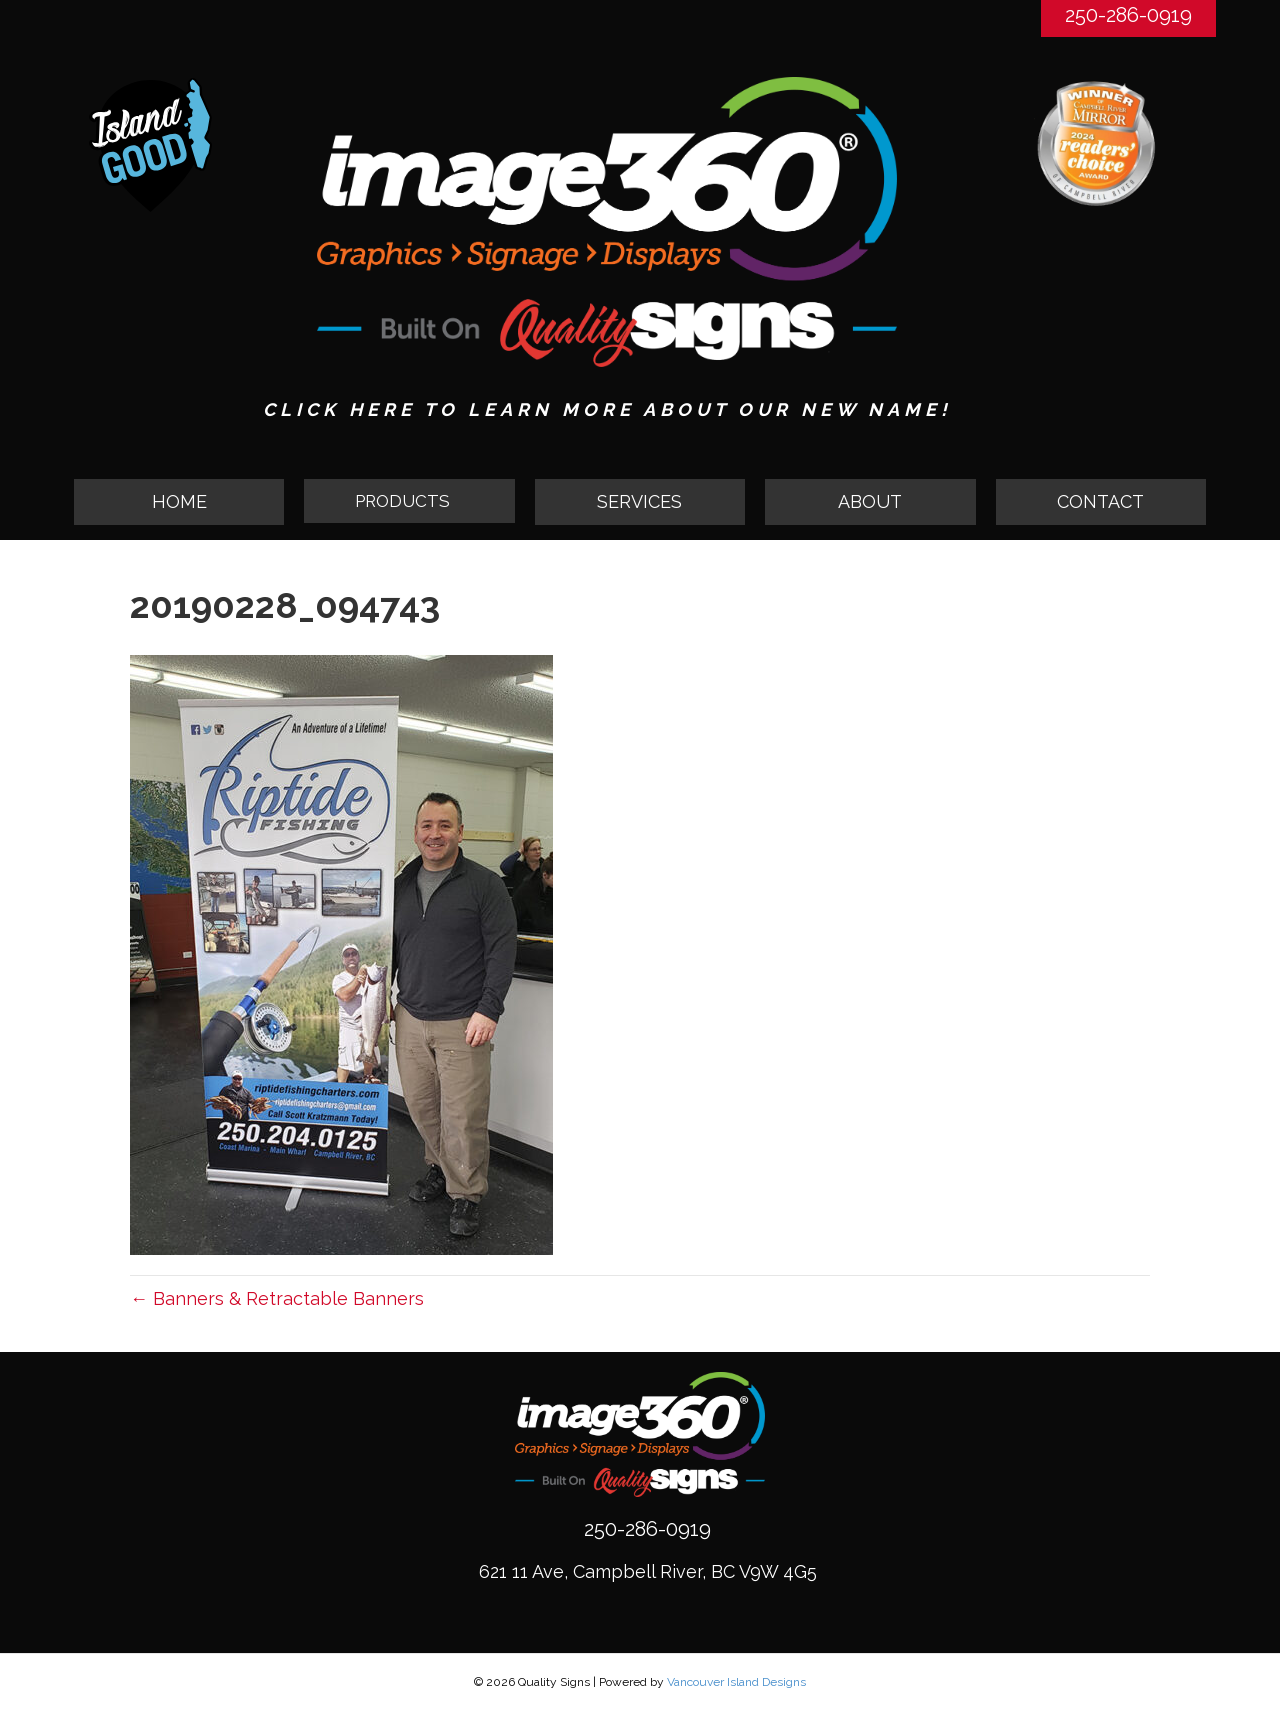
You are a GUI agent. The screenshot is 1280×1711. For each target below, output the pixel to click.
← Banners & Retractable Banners (277, 1298)
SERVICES (639, 501)
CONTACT (1100, 501)
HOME (179, 501)
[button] (409, 502)
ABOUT (870, 501)
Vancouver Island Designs (736, 1682)
